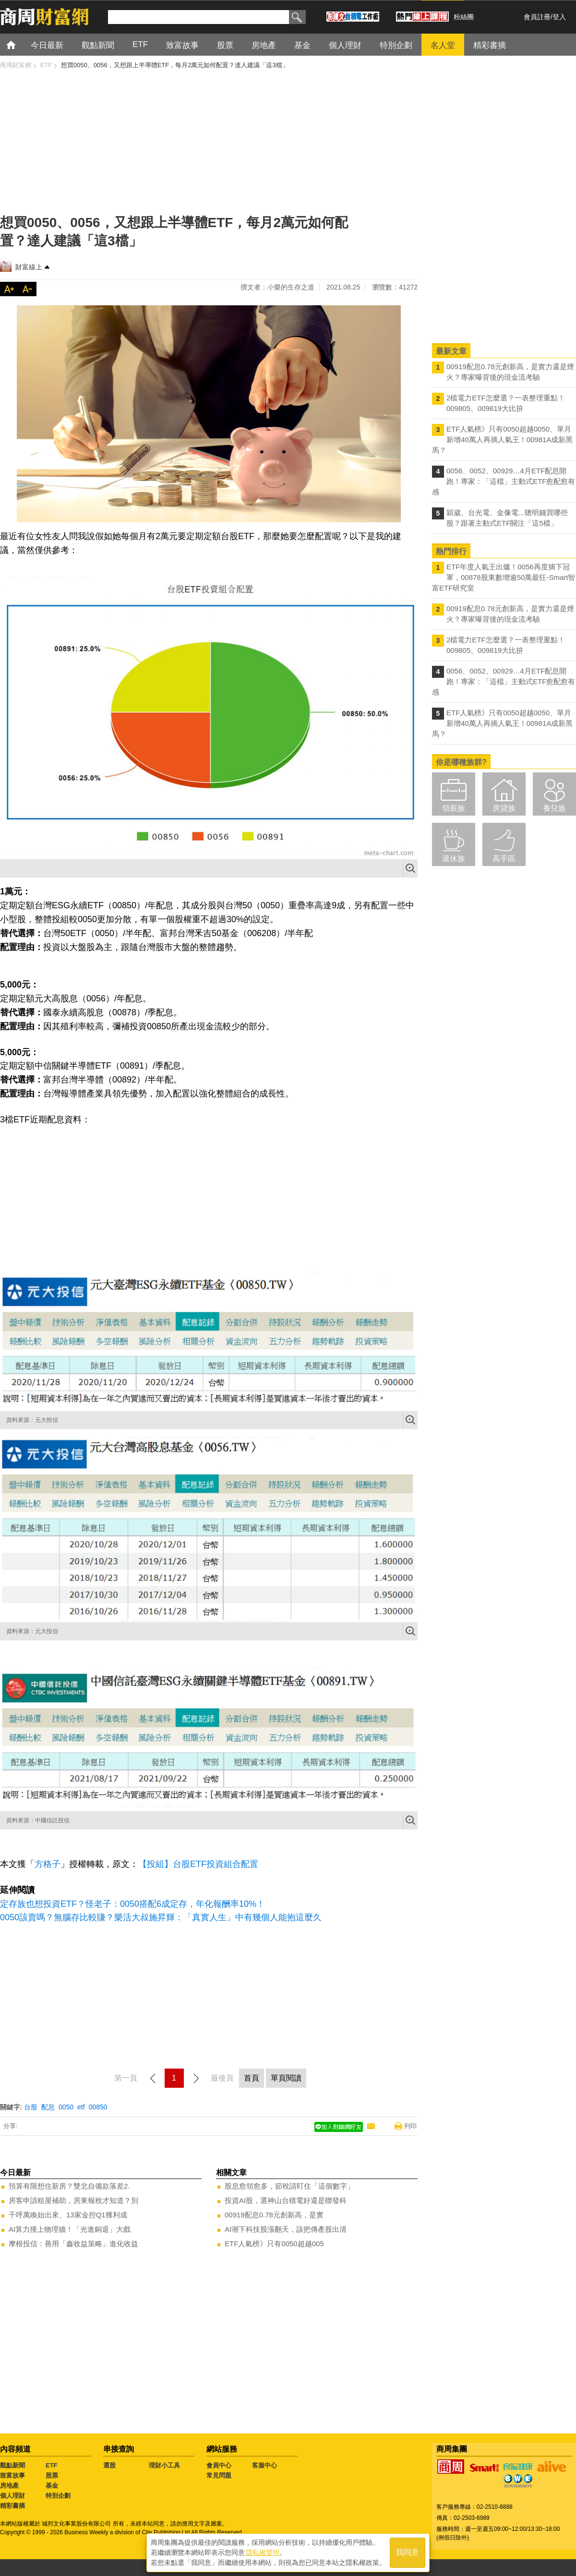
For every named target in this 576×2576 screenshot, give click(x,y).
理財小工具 (164, 2465)
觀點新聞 (12, 2465)
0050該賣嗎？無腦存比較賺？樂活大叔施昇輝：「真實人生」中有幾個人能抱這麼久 (161, 1917)
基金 (52, 2485)
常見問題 (218, 2475)
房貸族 (504, 808)
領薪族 (453, 808)
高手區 (504, 859)
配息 (48, 2107)
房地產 (9, 2485)
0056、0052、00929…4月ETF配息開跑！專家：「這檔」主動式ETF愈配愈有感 (503, 481)
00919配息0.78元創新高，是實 (274, 2215)
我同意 (407, 2553)
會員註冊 (537, 17)
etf (81, 2107)
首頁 (20, 44)
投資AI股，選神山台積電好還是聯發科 (286, 2200)
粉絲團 (464, 17)
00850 (98, 2107)
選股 (109, 2465)
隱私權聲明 (262, 2552)
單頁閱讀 (286, 2078)
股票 (52, 2475)
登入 (559, 17)
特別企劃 (58, 2495)
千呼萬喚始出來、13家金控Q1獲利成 (68, 2215)
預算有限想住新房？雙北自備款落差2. (69, 2186)
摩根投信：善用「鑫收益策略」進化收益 (73, 2243)
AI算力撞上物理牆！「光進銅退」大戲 (70, 2229)
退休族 (453, 859)
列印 (410, 2126)
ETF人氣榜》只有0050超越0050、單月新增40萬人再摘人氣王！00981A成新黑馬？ (502, 439)
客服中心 (264, 2465)
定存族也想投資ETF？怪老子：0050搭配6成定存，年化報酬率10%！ (132, 1904)
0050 (66, 2107)
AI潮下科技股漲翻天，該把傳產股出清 (286, 2229)
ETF (52, 2465)
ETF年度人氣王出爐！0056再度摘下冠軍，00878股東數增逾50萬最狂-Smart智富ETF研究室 (503, 577)
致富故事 (12, 2475)
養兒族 (554, 808)
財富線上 (28, 267)
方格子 (47, 1864)
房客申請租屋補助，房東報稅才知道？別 (73, 2200)
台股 (30, 2107)
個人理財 (12, 2495)
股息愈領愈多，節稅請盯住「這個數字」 (289, 2186)
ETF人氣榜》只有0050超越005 (274, 2243)
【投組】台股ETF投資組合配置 (198, 1864)
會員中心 (218, 2465)
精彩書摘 (12, 2505)
